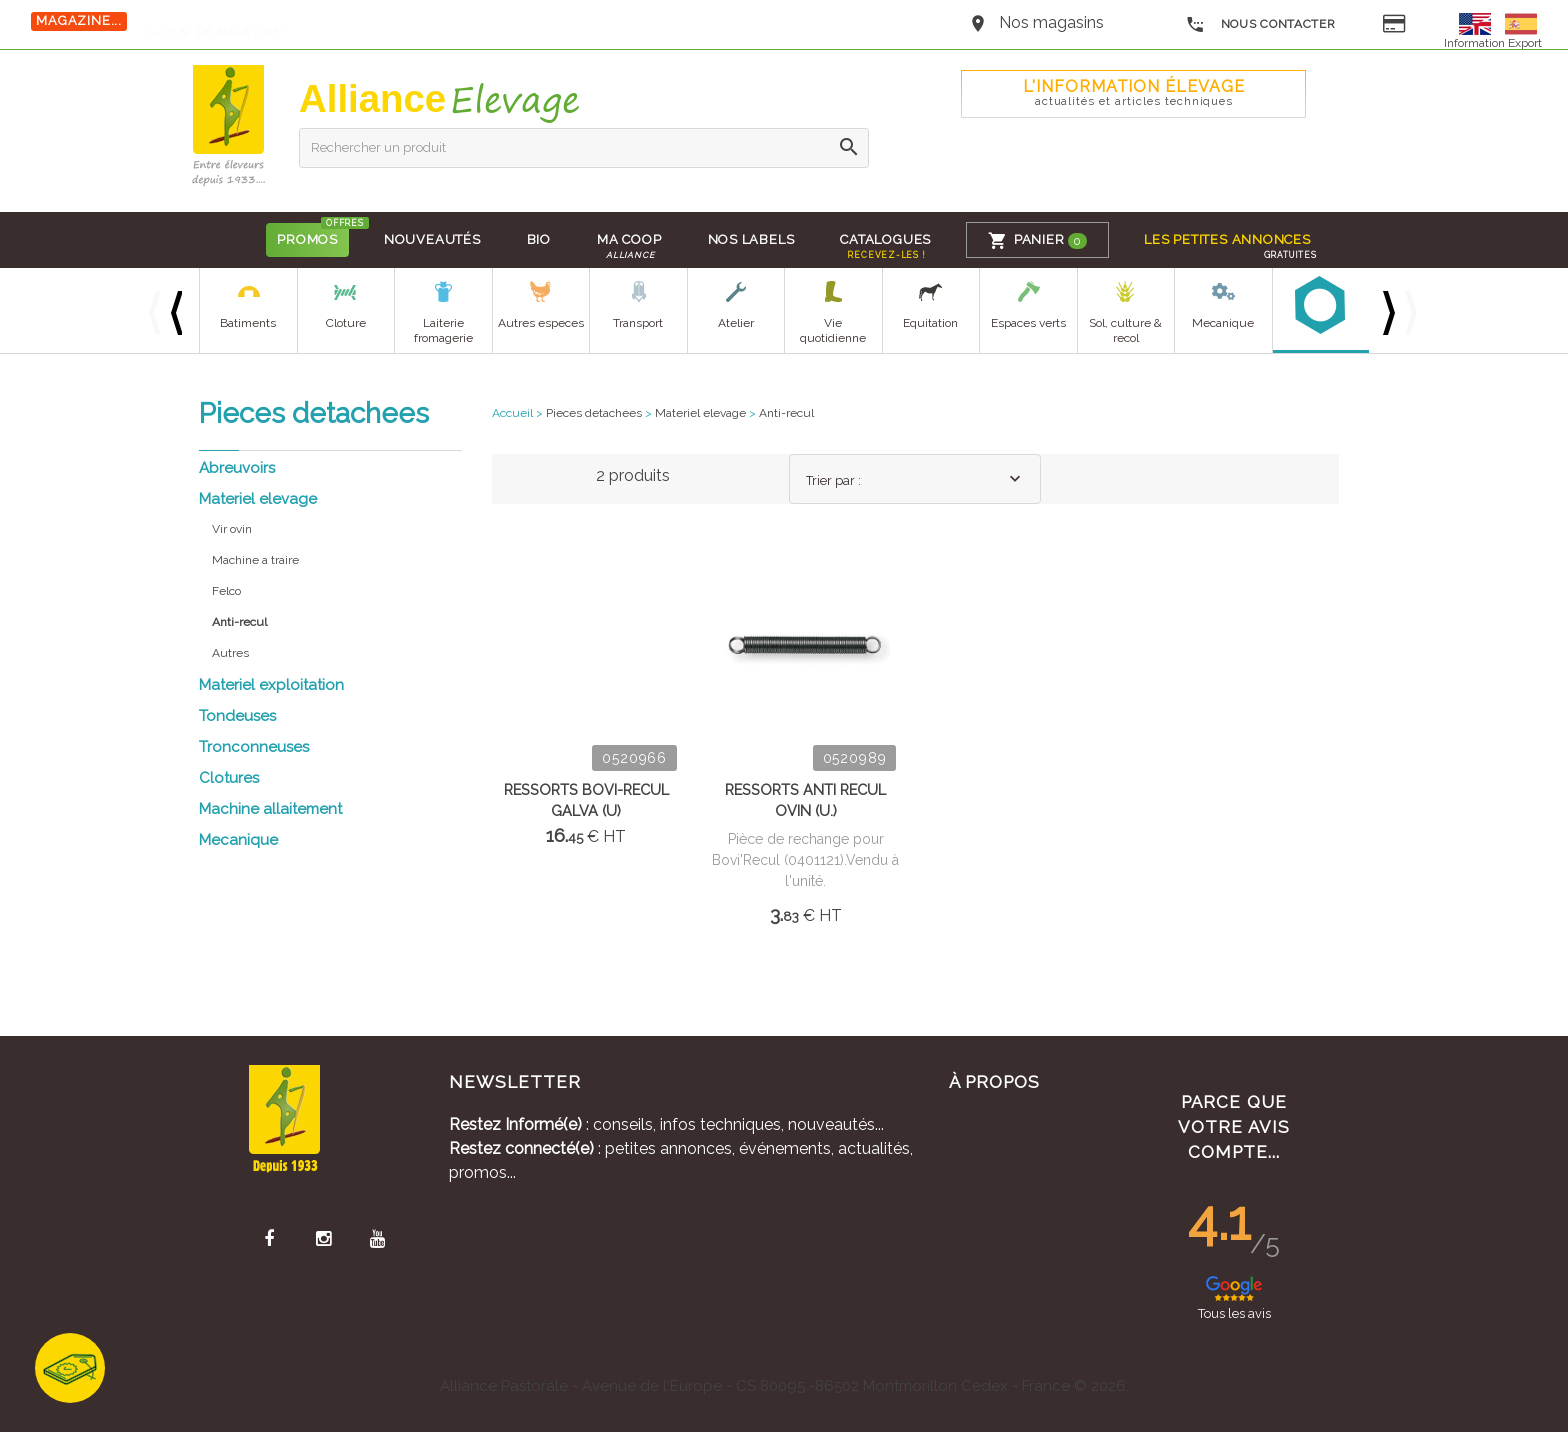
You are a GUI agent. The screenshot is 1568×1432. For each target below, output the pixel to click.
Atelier (736, 323)
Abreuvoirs (237, 468)
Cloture (346, 323)
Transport (638, 323)
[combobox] (915, 479)
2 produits (633, 475)
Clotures (229, 778)
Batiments (248, 323)
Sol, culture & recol (1125, 330)
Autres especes (541, 323)
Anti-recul (786, 413)
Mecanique (1223, 323)
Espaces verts (1028, 323)
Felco (226, 591)
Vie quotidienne (833, 330)
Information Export (1493, 43)
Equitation (930, 323)
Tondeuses (237, 716)
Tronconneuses (254, 747)
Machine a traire (255, 560)
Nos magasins (1051, 22)
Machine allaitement (270, 809)
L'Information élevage (1134, 92)
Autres (230, 653)
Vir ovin (232, 529)
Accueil (512, 413)
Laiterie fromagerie (443, 330)
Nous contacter (1260, 25)
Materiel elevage (258, 499)
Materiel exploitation (271, 685)
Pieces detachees (594, 413)
